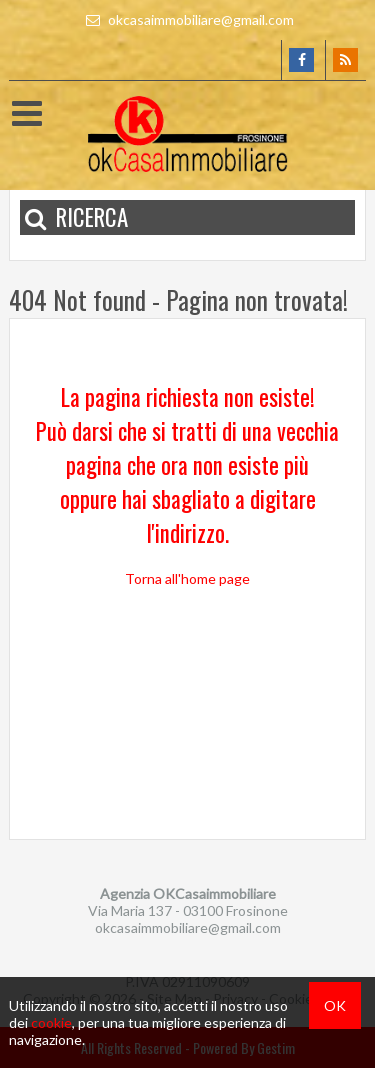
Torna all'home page (187, 578)
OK (335, 1005)
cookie (51, 1022)
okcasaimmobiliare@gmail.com (187, 19)
